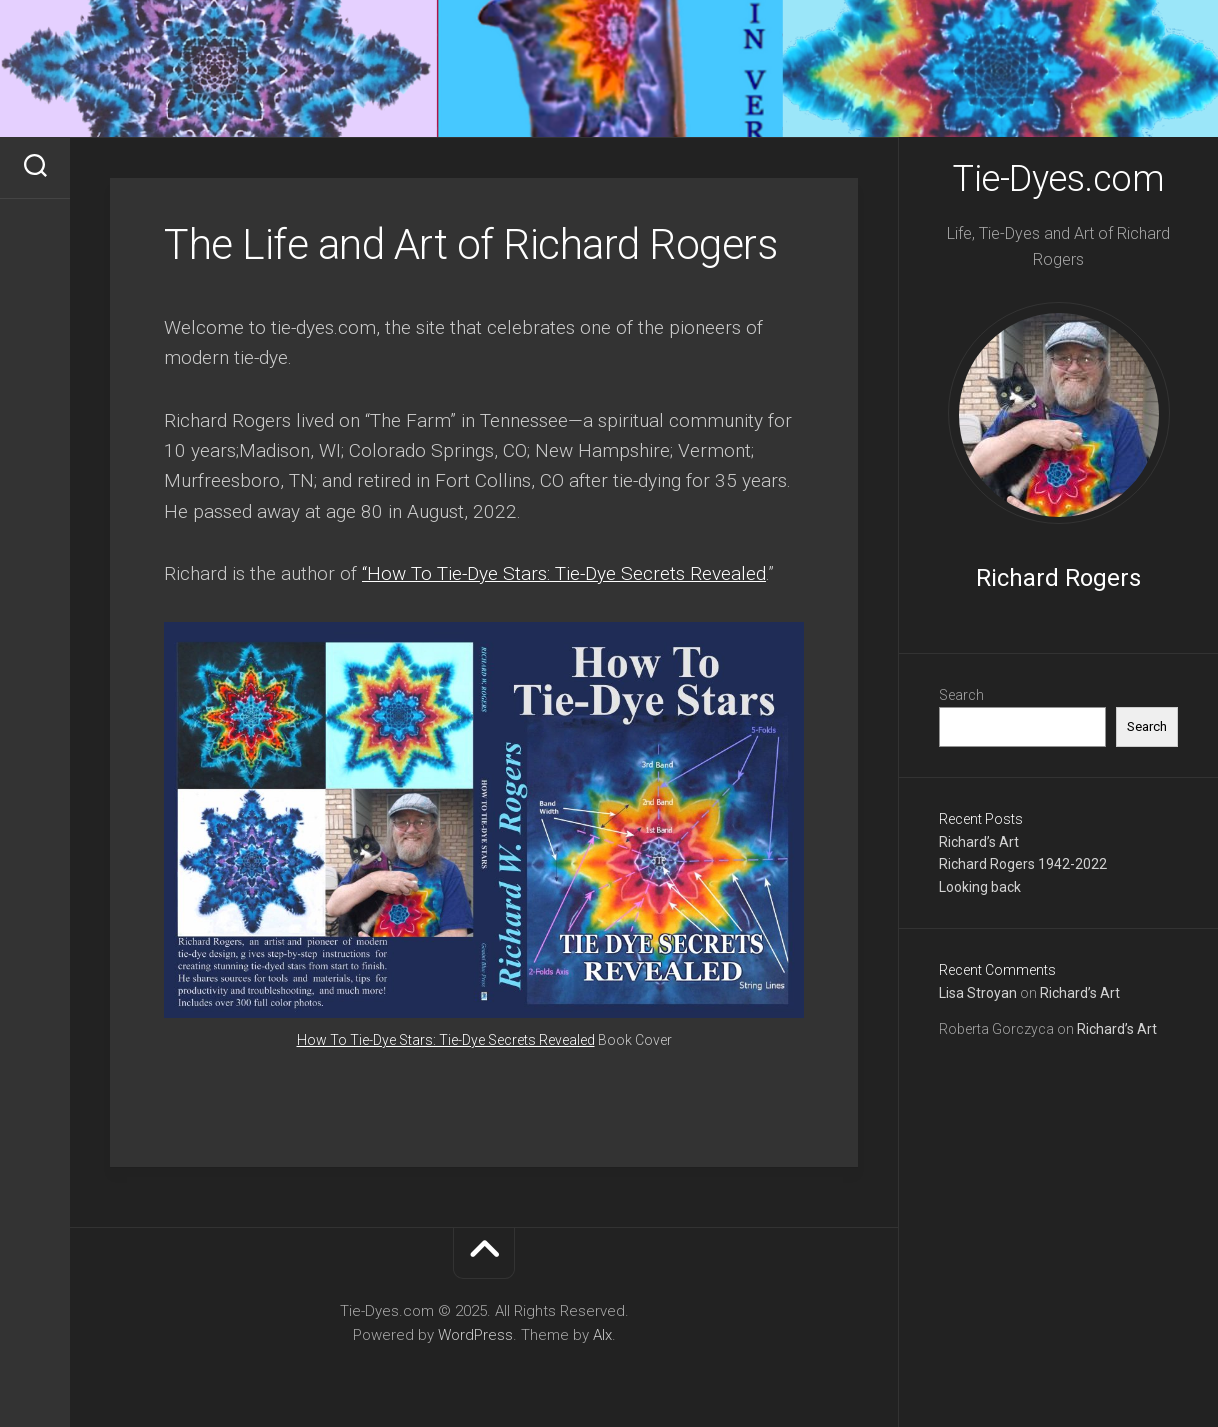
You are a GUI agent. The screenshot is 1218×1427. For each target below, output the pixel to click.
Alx (602, 1335)
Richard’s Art (979, 842)
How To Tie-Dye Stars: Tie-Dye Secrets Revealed (446, 1040)
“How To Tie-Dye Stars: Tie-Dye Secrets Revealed (564, 573)
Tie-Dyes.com (1058, 179)
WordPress (475, 1335)
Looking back (980, 887)
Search (961, 695)
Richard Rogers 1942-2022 (1023, 864)
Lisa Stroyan (978, 993)
